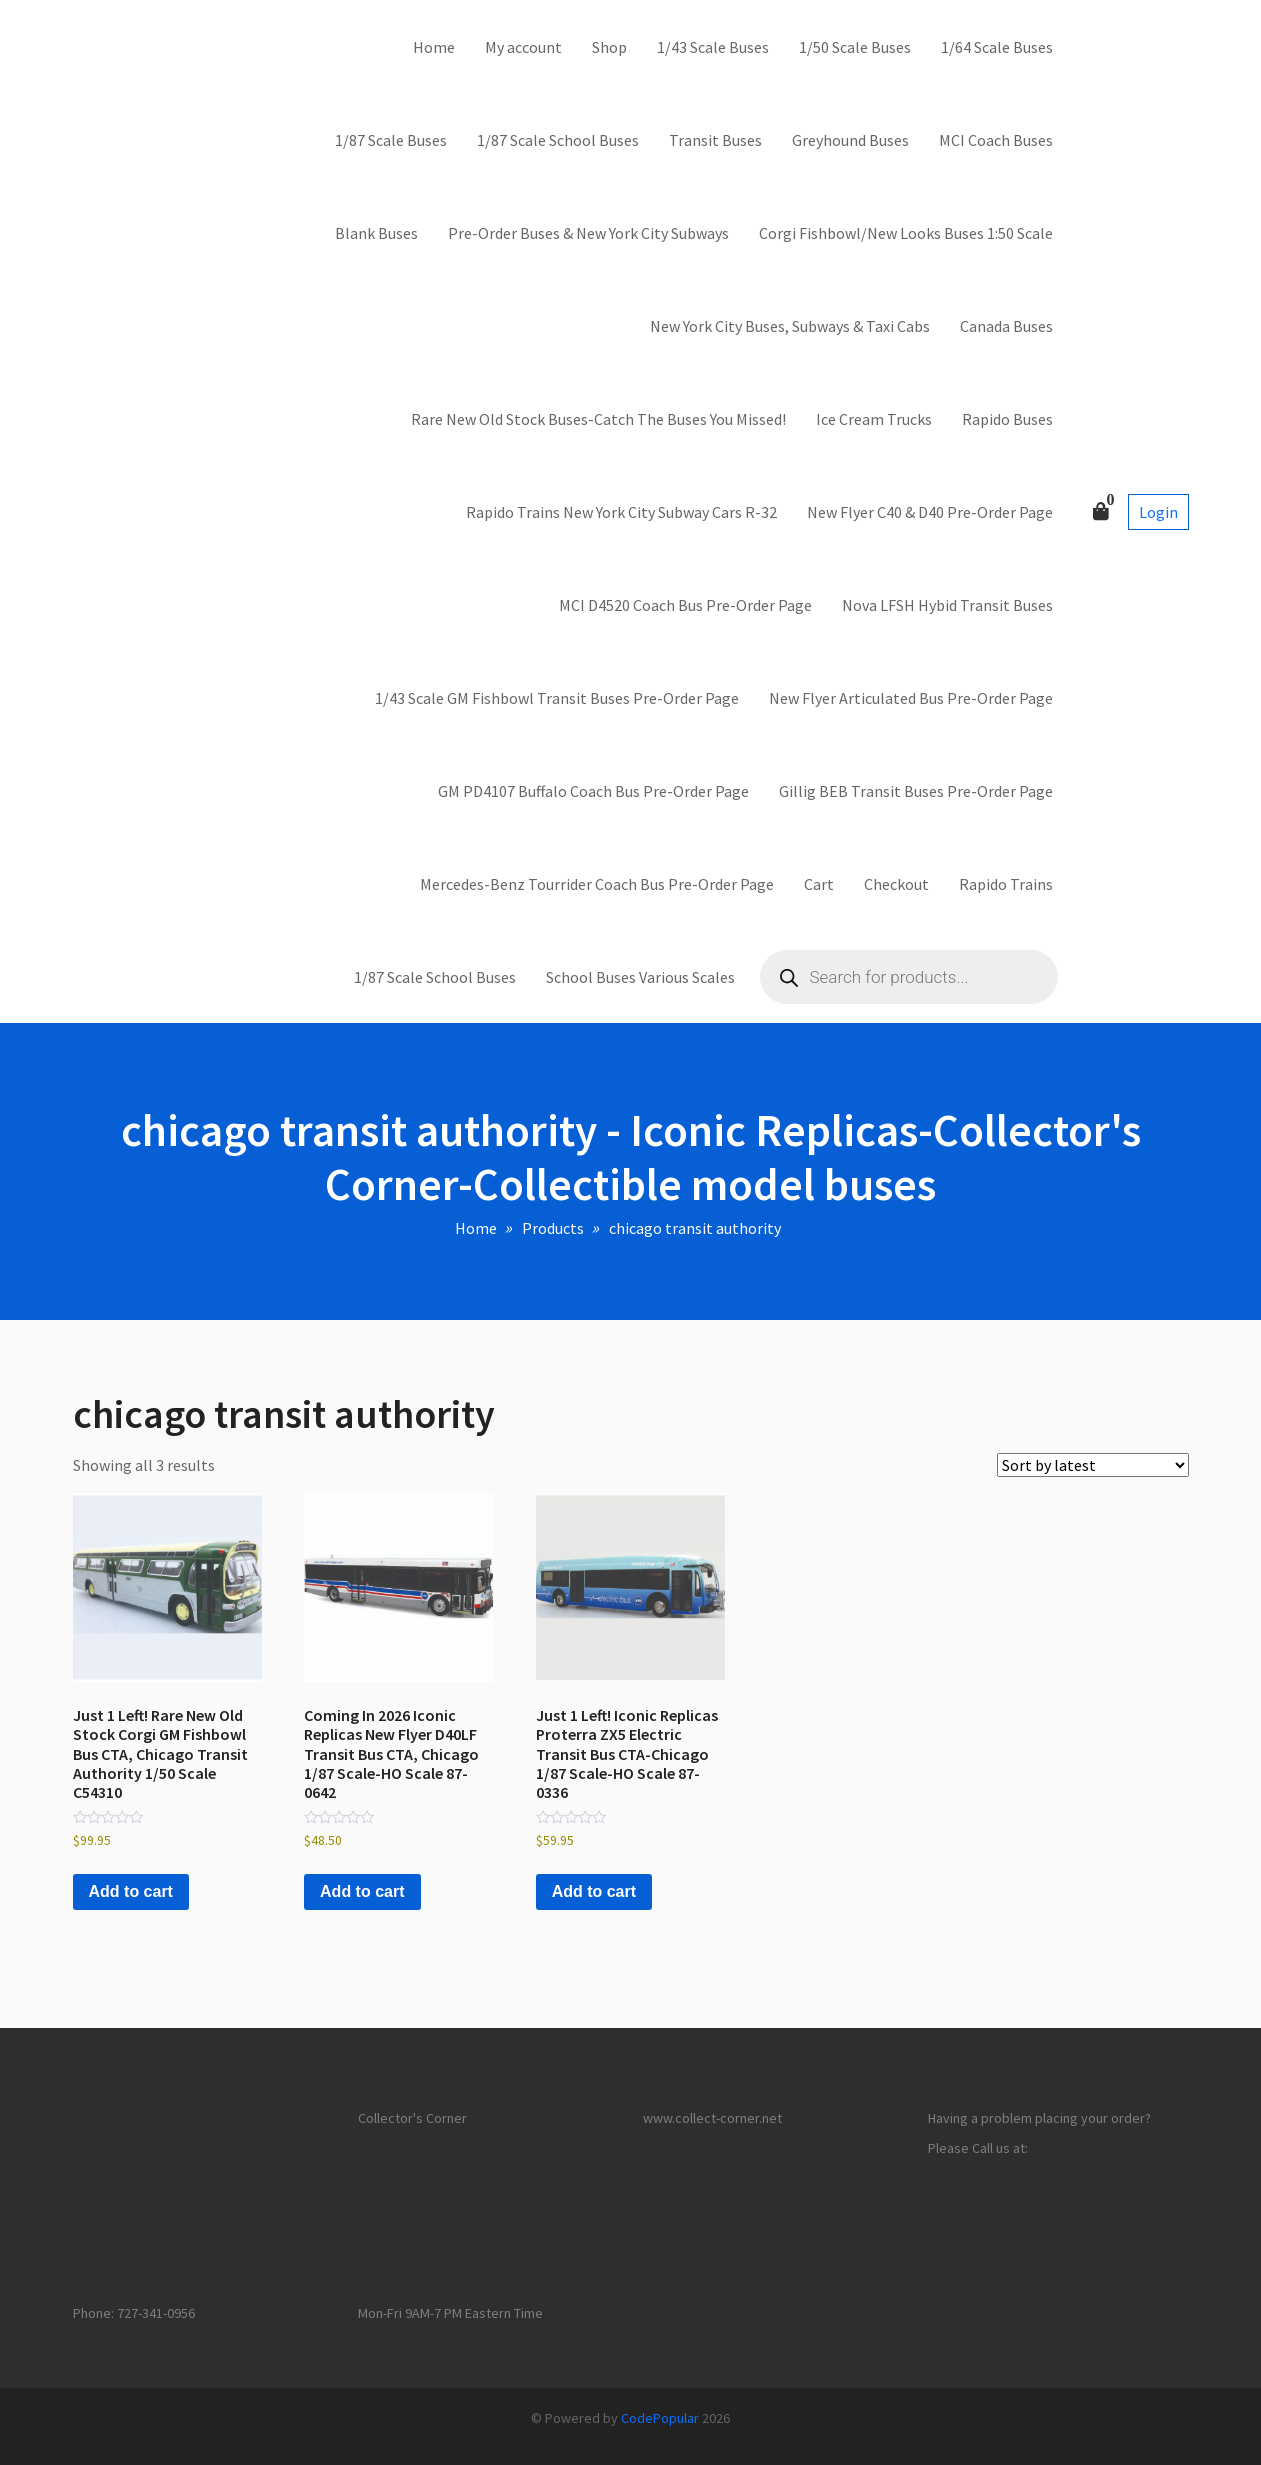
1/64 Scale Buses (997, 47)
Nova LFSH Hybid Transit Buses (947, 605)
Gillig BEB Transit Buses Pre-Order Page (916, 791)
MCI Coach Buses (996, 140)
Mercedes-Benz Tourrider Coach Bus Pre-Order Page (597, 884)
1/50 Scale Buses (855, 47)
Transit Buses (715, 140)
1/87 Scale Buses (391, 140)
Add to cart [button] (131, 1891)
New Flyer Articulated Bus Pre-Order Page (911, 698)
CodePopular (660, 2418)
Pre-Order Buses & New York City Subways (588, 233)
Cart (819, 884)
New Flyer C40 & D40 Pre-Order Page (930, 512)
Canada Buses (1006, 326)
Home (434, 47)
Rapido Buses (1007, 419)
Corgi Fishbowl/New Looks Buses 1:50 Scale (906, 233)
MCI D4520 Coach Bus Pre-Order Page (685, 605)
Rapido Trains (1006, 884)
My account (523, 47)
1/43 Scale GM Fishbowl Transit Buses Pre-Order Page (557, 698)
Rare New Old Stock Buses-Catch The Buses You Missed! (598, 419)
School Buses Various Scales (640, 977)
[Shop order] (1093, 1465)
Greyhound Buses (850, 140)
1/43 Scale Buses (713, 47)
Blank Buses (376, 233)
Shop (609, 47)
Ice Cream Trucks (874, 419)
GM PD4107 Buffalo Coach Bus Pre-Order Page (593, 791)
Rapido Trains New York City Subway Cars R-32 (621, 512)
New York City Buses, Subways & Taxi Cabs (790, 326)
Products (553, 1228)
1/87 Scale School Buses (558, 140)
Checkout (896, 884)
